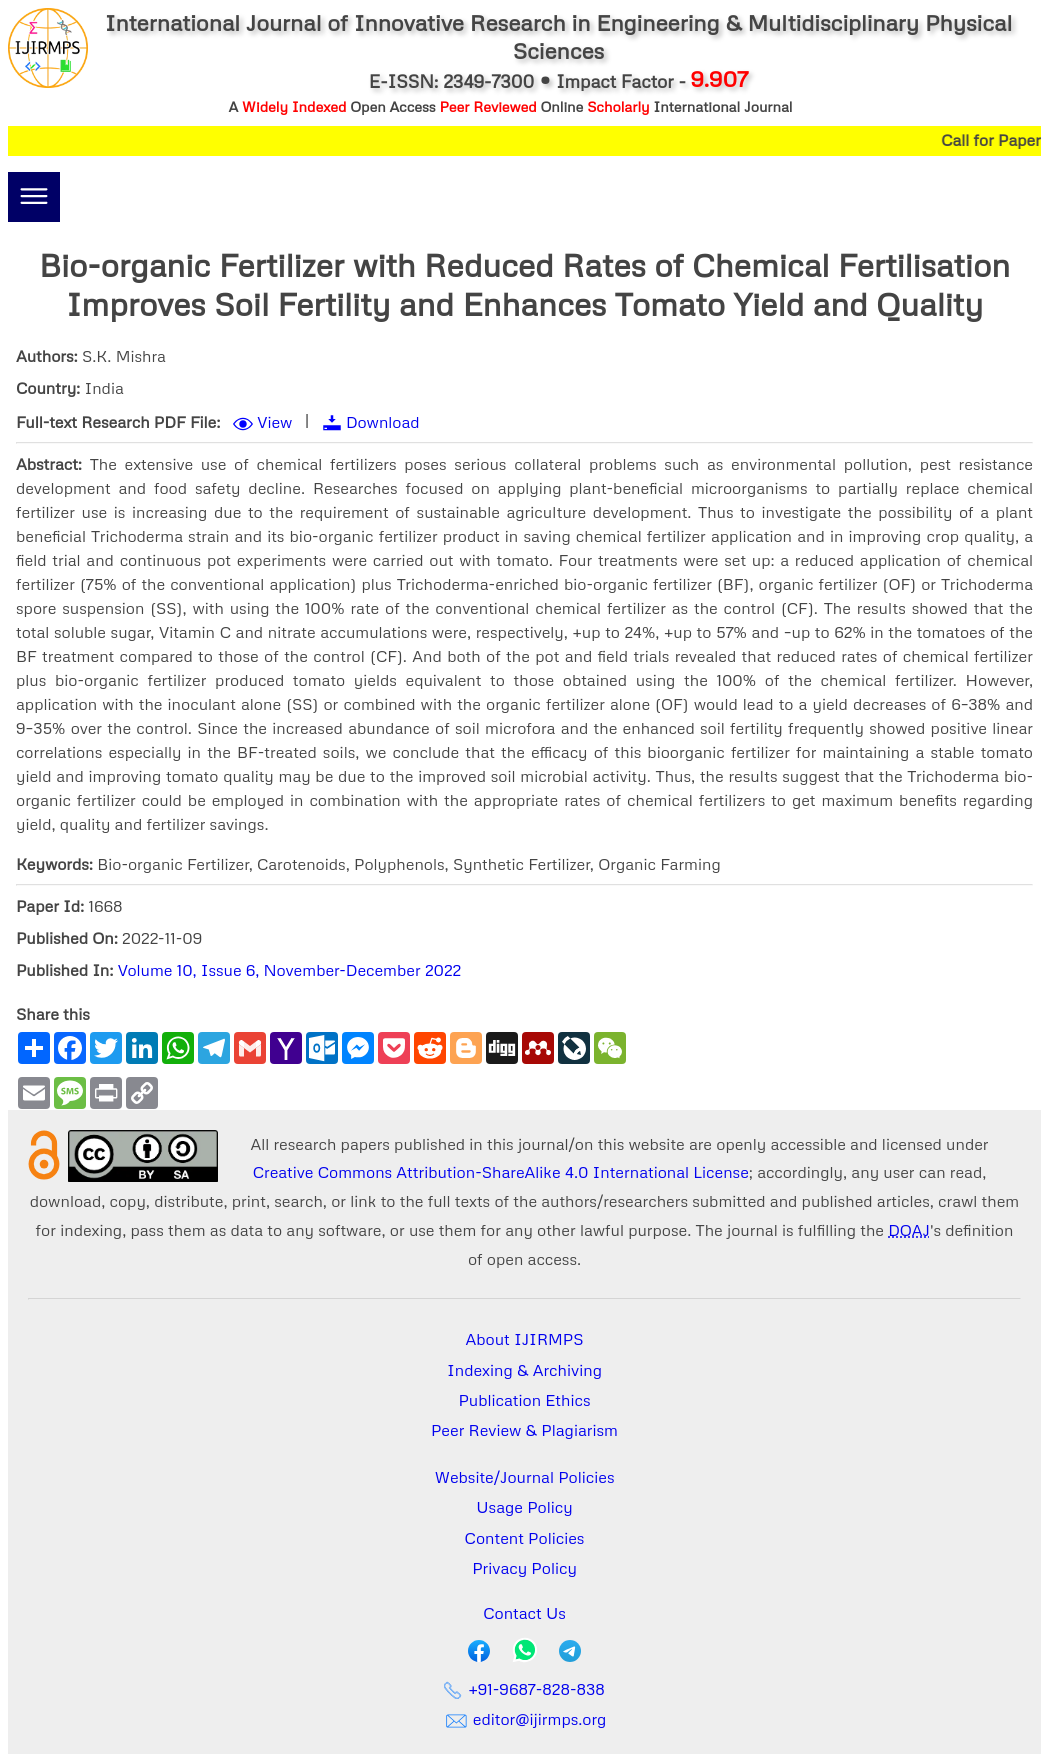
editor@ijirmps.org (525, 1719)
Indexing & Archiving (524, 1370)
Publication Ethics (525, 1400)
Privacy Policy (524, 1568)
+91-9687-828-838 (524, 1689)
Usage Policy (524, 1507)
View (274, 422)
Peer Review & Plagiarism (524, 1430)
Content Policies (525, 1538)
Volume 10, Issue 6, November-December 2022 (290, 970)
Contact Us (524, 1613)
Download (383, 422)
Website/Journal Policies (525, 1477)
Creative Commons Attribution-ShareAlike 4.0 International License (501, 1172)
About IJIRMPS (524, 1339)
